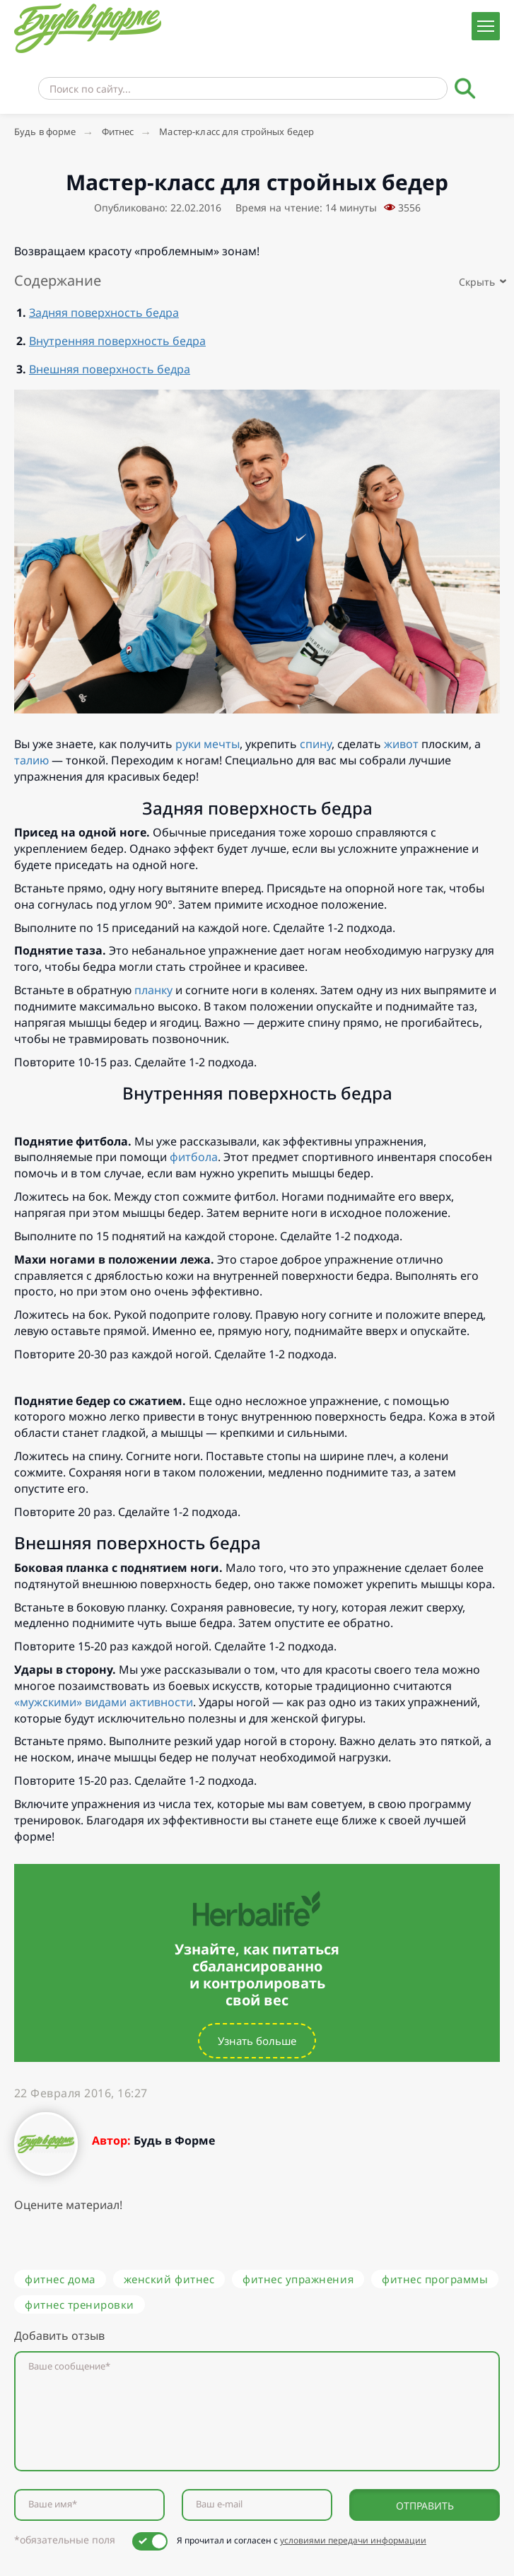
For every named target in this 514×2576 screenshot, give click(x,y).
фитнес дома (60, 2279)
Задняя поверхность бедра (104, 312)
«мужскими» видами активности (103, 1702)
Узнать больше (257, 2041)
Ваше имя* (52, 2504)
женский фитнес (169, 2279)
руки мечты (207, 744)
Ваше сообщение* (69, 2366)
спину (316, 744)
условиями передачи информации (353, 2540)
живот (401, 744)
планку (153, 990)
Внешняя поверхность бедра (109, 369)
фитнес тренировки (79, 2304)
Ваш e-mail (219, 2504)
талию (31, 760)
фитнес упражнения (298, 2279)
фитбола (194, 1157)
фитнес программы (435, 2279)
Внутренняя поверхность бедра (117, 341)
